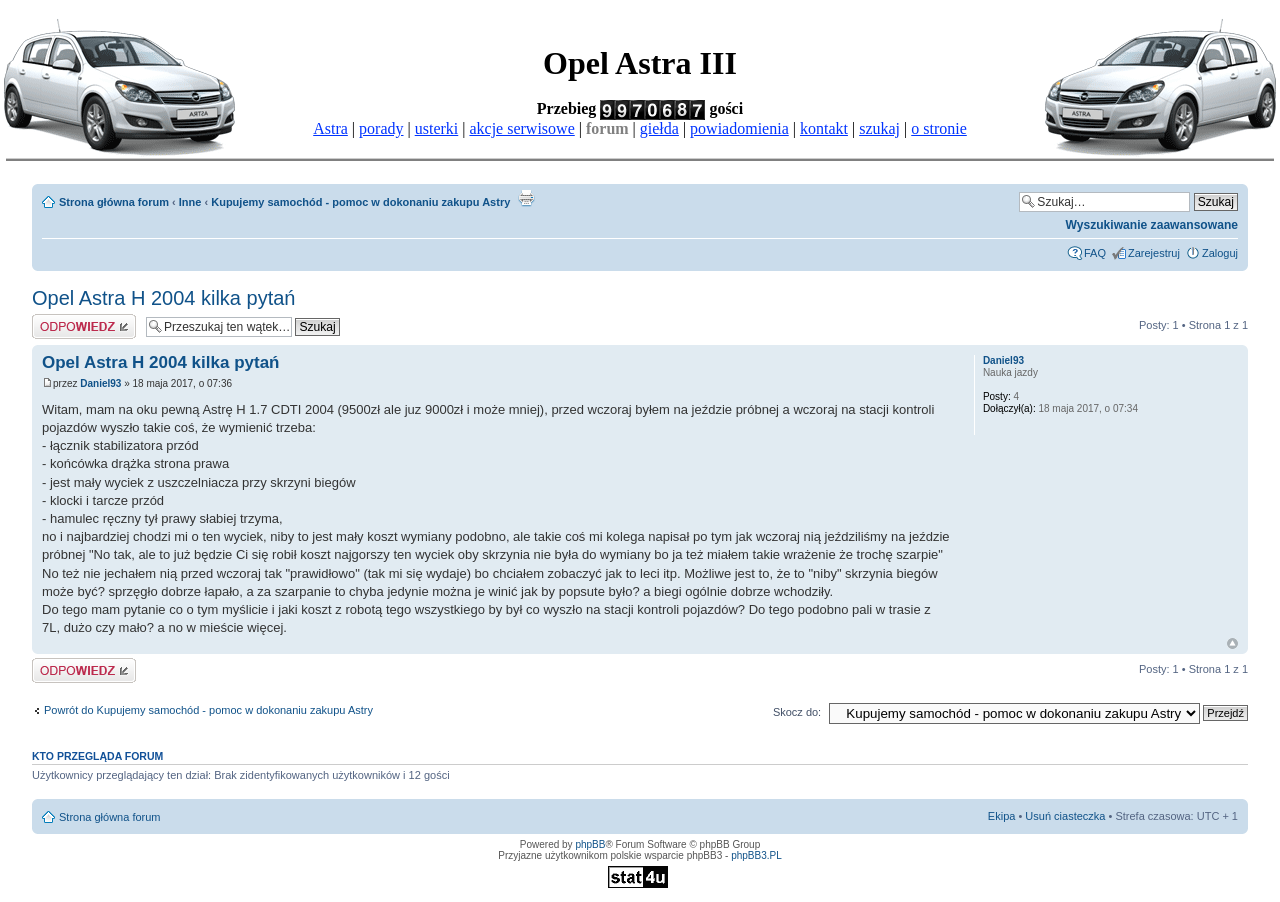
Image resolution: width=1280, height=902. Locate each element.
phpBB (590, 844)
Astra (330, 128)
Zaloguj (1220, 253)
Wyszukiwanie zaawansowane (1151, 225)
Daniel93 (100, 383)
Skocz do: (797, 712)
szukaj (879, 128)
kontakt (824, 128)
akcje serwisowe (521, 128)
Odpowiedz (84, 326)
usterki (437, 128)
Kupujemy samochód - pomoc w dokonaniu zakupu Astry (360, 202)
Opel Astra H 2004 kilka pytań (163, 298)
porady (381, 128)
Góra (1232, 643)
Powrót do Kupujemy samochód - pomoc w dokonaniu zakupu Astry (208, 710)
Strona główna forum (114, 202)
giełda (659, 128)
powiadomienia (739, 128)
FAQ (1095, 253)
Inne (190, 202)
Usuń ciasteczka (1065, 816)
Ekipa (1002, 816)
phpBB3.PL (756, 855)
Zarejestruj (1154, 253)
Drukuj (526, 198)
